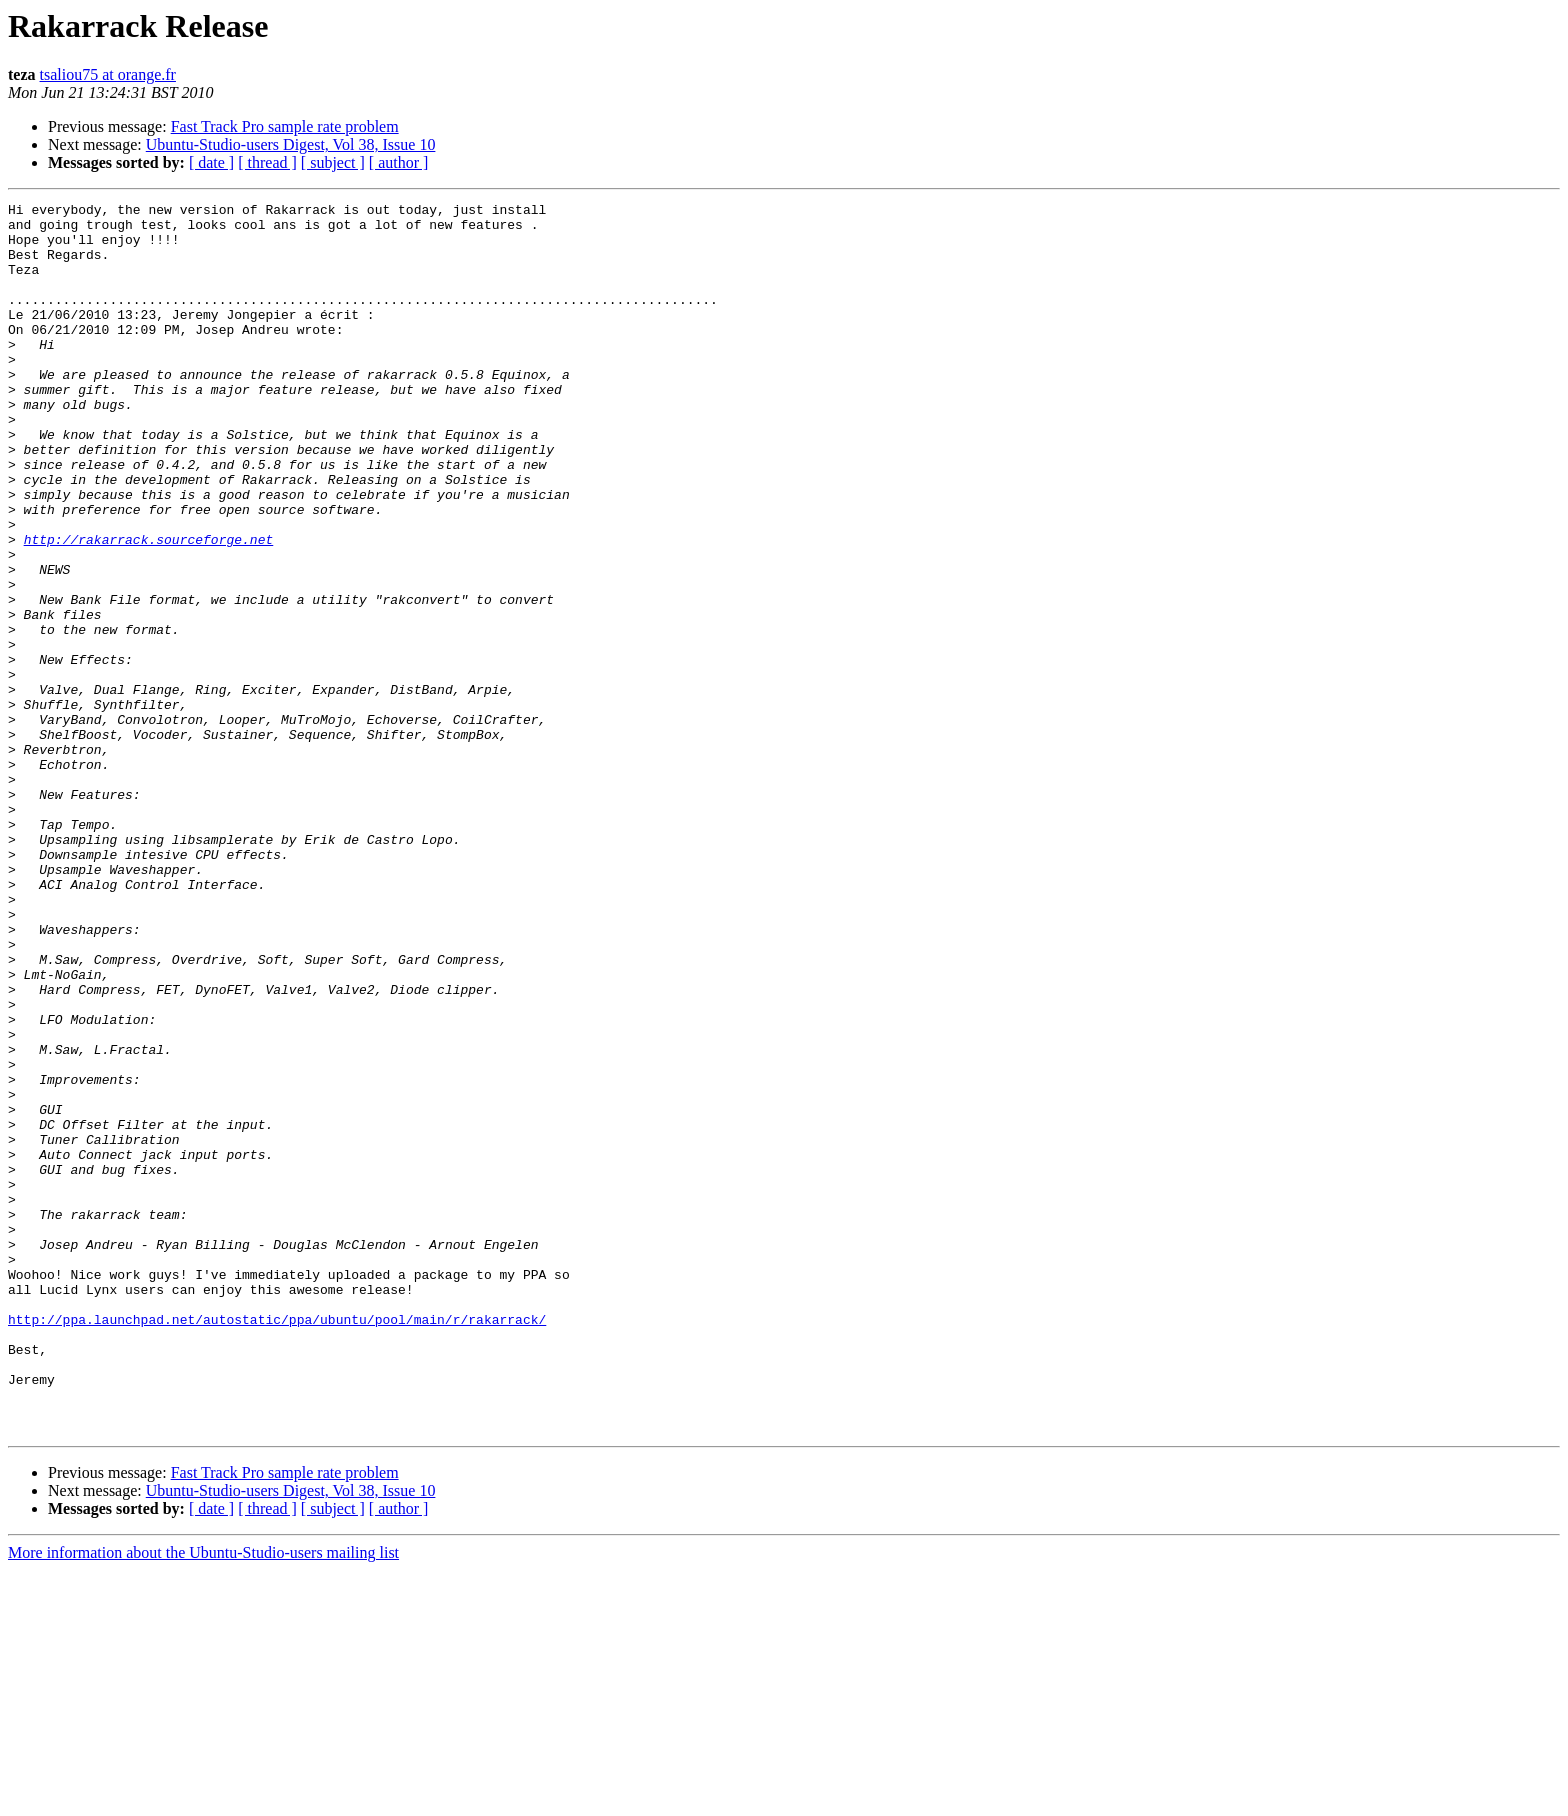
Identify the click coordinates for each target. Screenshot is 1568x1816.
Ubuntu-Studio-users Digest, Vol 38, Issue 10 (291, 144)
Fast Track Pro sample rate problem (285, 126)
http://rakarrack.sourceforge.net (149, 608)
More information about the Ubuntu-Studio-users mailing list (203, 1798)
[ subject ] (333, 162)
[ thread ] (267, 162)
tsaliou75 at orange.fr (108, 74)
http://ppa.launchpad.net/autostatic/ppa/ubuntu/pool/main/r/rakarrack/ (277, 1544)
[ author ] (399, 162)
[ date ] (211, 162)
